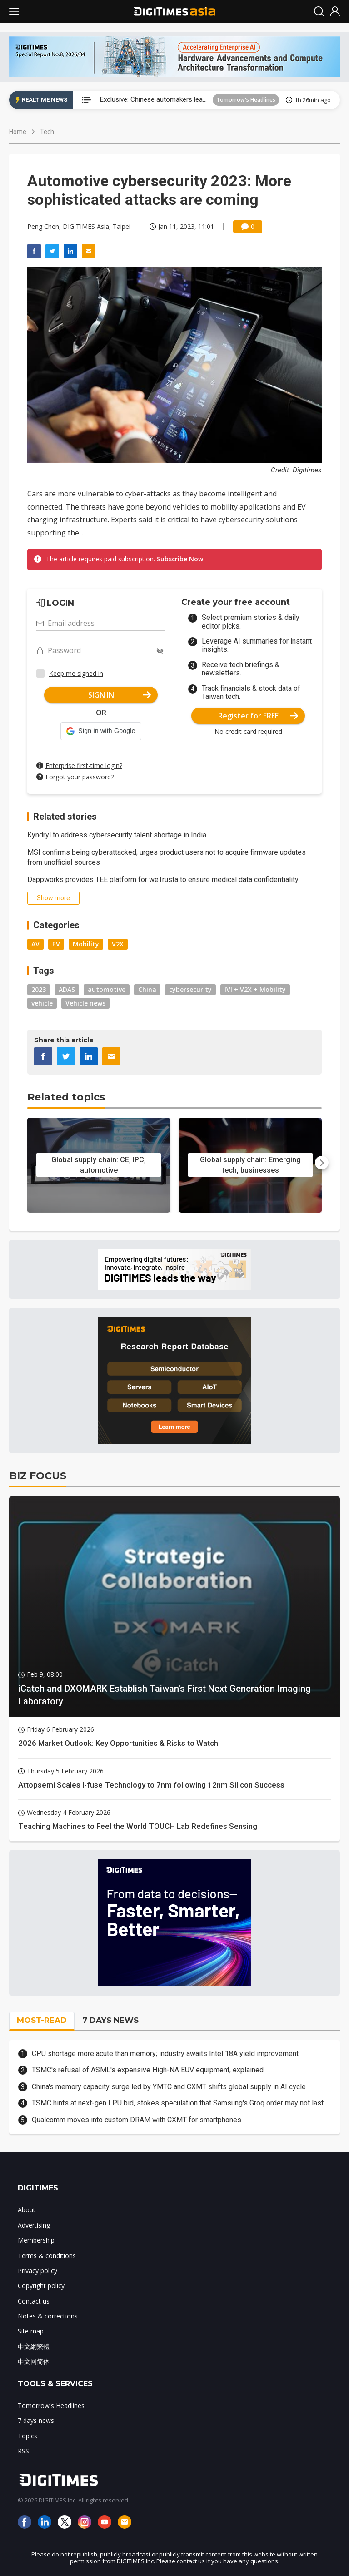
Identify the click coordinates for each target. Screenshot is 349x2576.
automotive (106, 989)
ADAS (67, 989)
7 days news (36, 2420)
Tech (47, 131)
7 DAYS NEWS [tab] (110, 2020)
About (26, 2209)
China (147, 989)
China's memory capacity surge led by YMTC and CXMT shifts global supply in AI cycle (169, 2086)
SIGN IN (119, 695)
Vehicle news (85, 1003)
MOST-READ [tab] (42, 2020)
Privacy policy (37, 2270)
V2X (118, 944)
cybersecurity (190, 989)
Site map (31, 2331)
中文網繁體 (34, 2346)
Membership (36, 2240)
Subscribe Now (180, 559)
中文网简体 (34, 2361)
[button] (100, 731)
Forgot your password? (79, 777)
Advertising (34, 2225)
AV (35, 944)
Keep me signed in (76, 673)
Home (17, 131)
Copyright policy (41, 2285)
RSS (23, 2451)
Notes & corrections (48, 2316)
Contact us (34, 2301)
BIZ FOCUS (37, 1476)
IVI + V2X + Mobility (255, 989)
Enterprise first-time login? (83, 765)
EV (56, 944)
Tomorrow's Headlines (245, 100)
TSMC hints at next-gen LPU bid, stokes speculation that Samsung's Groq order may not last (178, 2103)
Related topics (66, 1097)
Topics (27, 2436)
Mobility (86, 944)
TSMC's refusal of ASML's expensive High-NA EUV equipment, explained (148, 2070)
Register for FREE (258, 716)
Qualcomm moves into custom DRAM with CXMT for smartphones (136, 2119)
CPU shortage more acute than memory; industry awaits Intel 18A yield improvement (165, 2053)
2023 (38, 989)
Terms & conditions (47, 2255)
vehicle (42, 1003)
